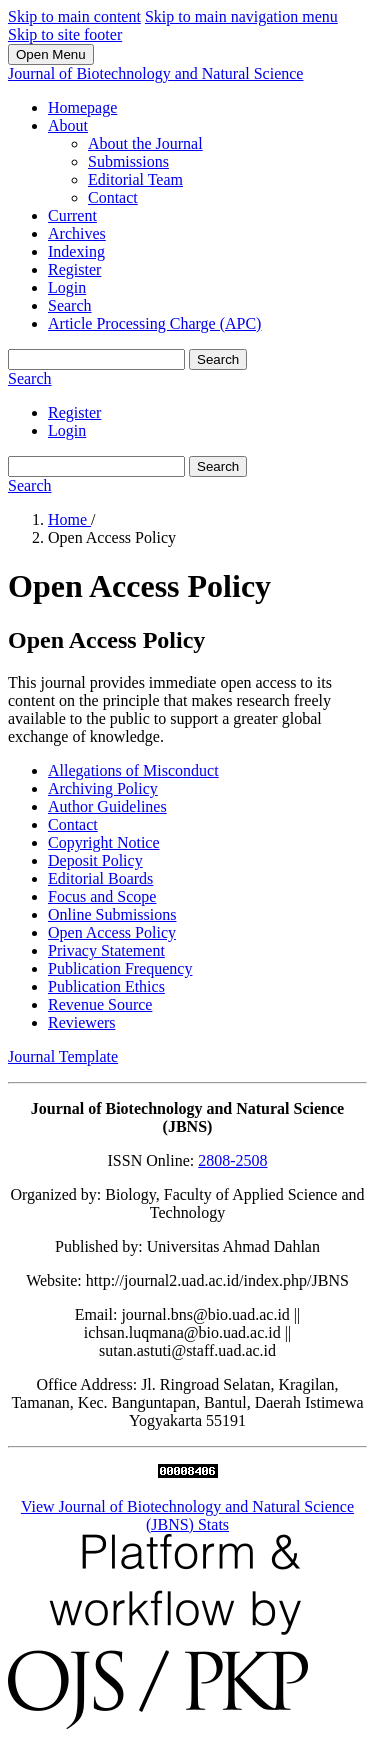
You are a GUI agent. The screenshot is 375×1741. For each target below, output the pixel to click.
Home (69, 519)
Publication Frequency (120, 968)
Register (74, 269)
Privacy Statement (106, 950)
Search (70, 305)
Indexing (76, 251)
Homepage (82, 107)
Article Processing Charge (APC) (154, 323)
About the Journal (145, 143)
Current (72, 215)
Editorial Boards (100, 878)
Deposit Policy (95, 860)
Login (67, 287)
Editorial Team (135, 179)
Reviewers (82, 1022)
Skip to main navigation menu (241, 16)
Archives (77, 233)
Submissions (128, 161)
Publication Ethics (106, 986)
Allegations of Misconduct (133, 770)
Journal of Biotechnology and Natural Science (155, 73)
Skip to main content (74, 16)
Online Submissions (112, 914)
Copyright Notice (104, 842)
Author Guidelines (107, 806)
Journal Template (63, 1056)
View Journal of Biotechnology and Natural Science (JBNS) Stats (187, 1515)
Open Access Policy (112, 932)
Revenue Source (100, 1004)
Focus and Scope (102, 896)
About (68, 125)
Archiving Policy (103, 788)
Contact (113, 197)
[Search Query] (96, 359)
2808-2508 (232, 1160)
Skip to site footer (65, 34)
